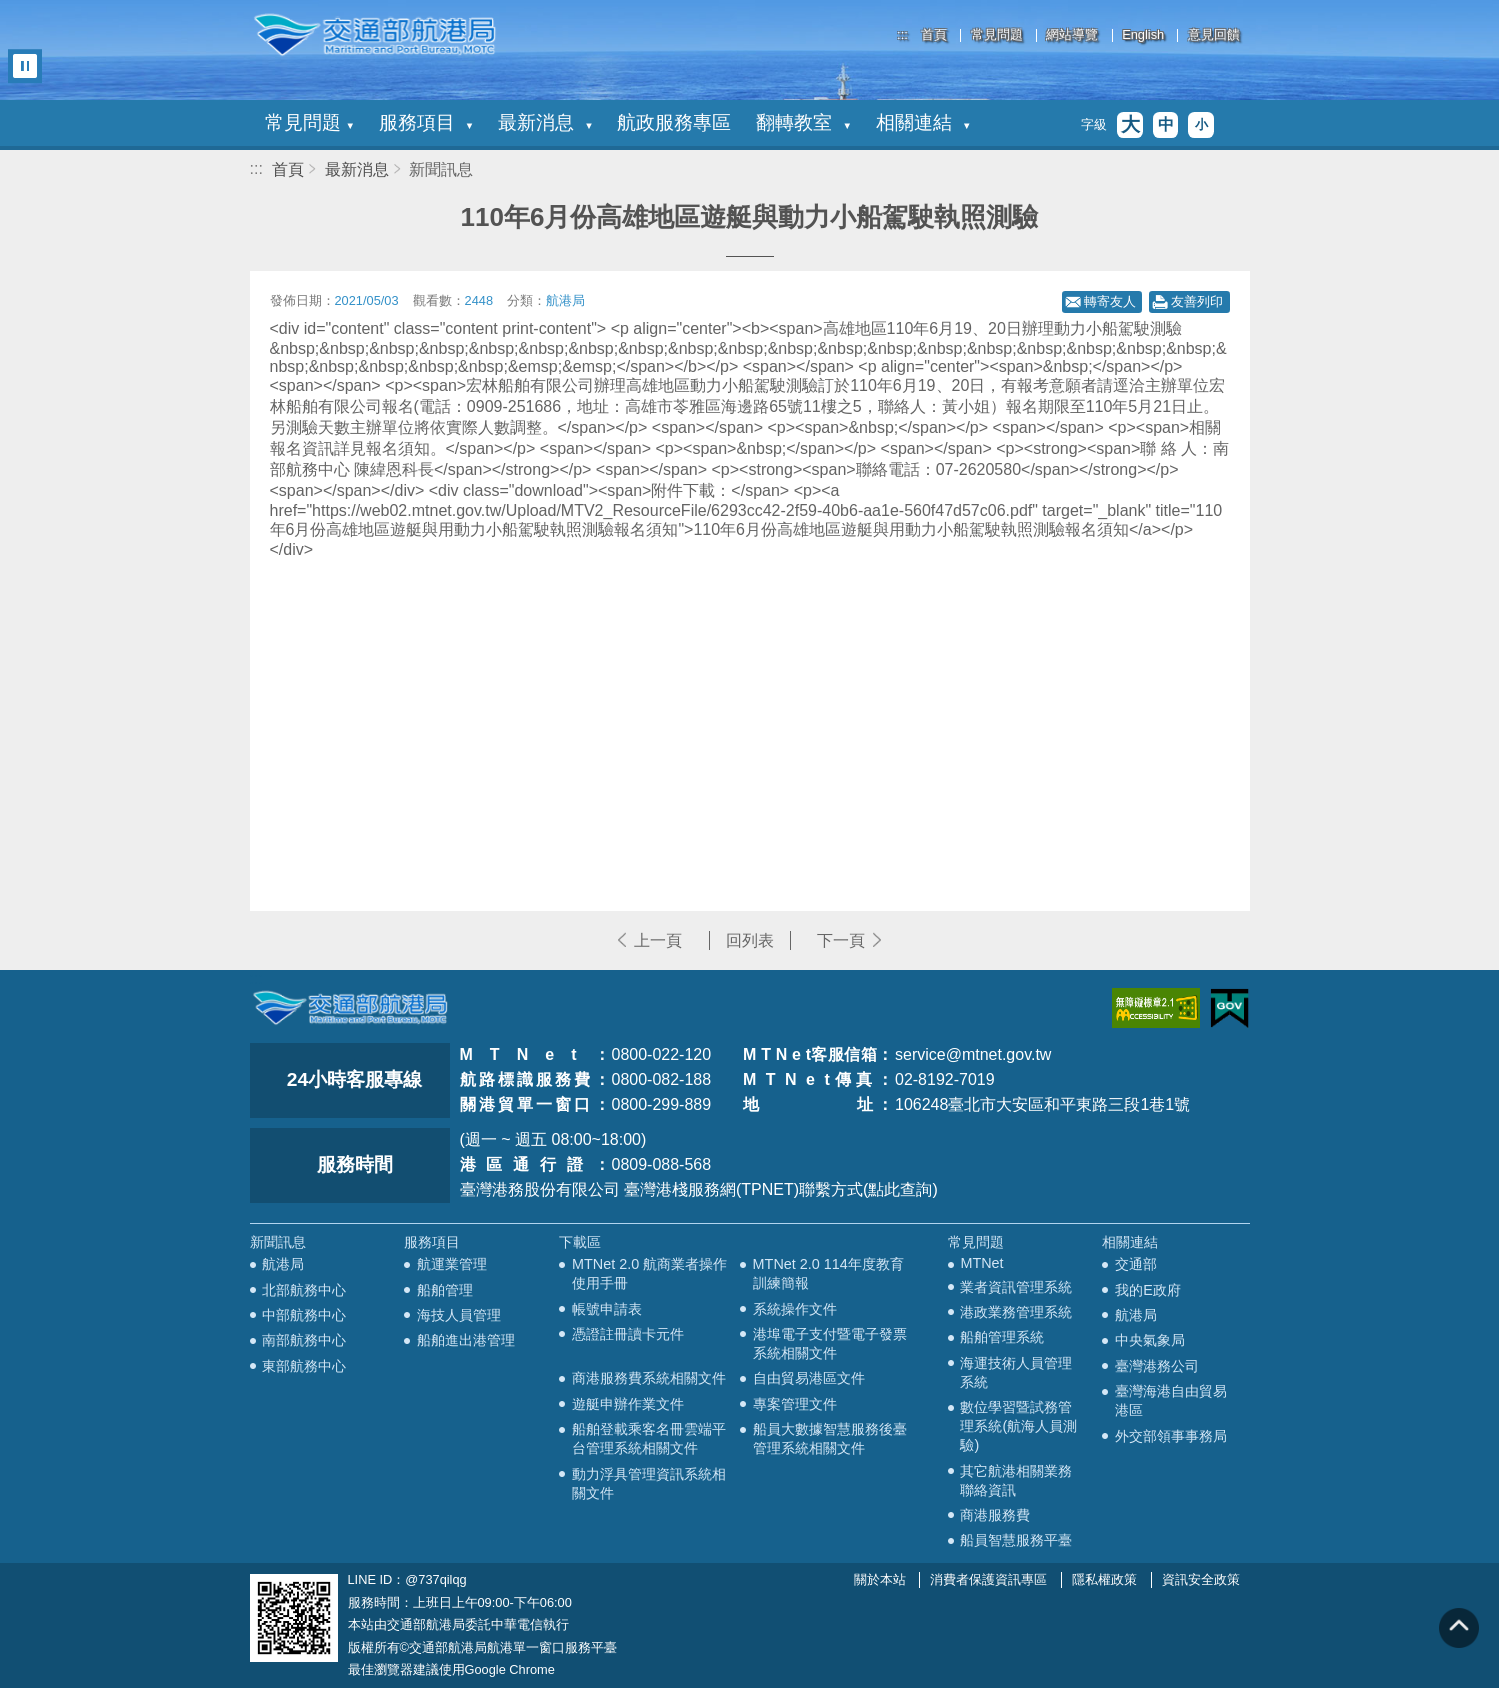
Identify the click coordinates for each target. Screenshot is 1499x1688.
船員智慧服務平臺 (1016, 1540)
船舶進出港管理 (466, 1340)
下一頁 (841, 940)
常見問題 (997, 35)
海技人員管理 (459, 1315)
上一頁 (658, 940)
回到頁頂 (1459, 1628)
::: (902, 34)
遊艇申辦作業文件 (628, 1404)
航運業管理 (452, 1264)
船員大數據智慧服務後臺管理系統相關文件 (830, 1438)
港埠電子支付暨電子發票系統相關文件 (830, 1343)
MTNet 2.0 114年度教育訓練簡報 (828, 1273)
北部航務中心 (304, 1290)
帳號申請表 (607, 1309)
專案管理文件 (795, 1404)
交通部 (1136, 1264)
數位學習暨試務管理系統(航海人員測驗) (1018, 1426)
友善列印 (1197, 301)
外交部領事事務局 (1171, 1436)
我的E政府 (1148, 1290)
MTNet (981, 1263)
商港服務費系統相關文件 (649, 1378)
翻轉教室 (803, 122)
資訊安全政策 (1201, 1579)
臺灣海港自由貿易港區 (1171, 1400)
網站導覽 (1072, 35)
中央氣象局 (1150, 1340)
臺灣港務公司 (1157, 1366)
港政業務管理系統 (1016, 1312)
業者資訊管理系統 (1016, 1287)
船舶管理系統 (1002, 1337)
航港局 (283, 1264)
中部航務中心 (304, 1315)
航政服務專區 (674, 122)
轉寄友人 (1110, 301)
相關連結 (923, 122)
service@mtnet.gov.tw (973, 1054)
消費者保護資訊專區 (988, 1579)
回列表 (750, 940)
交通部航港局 (375, 35)
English (1143, 35)
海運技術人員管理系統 (1016, 1372)
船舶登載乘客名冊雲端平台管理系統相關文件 (649, 1438)
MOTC (350, 1008)
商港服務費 (995, 1515)
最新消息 (545, 122)
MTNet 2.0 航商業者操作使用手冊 (649, 1273)
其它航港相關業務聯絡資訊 (1016, 1480)
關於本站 (880, 1579)
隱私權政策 (1104, 1579)
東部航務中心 (304, 1366)
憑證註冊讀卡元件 (628, 1334)
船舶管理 (445, 1290)
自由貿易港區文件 (809, 1378)
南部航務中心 (304, 1340)
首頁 (934, 35)
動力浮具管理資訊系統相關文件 (649, 1483)
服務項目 (426, 122)
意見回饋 (1214, 35)
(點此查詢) (900, 1189)
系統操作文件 (795, 1309)
